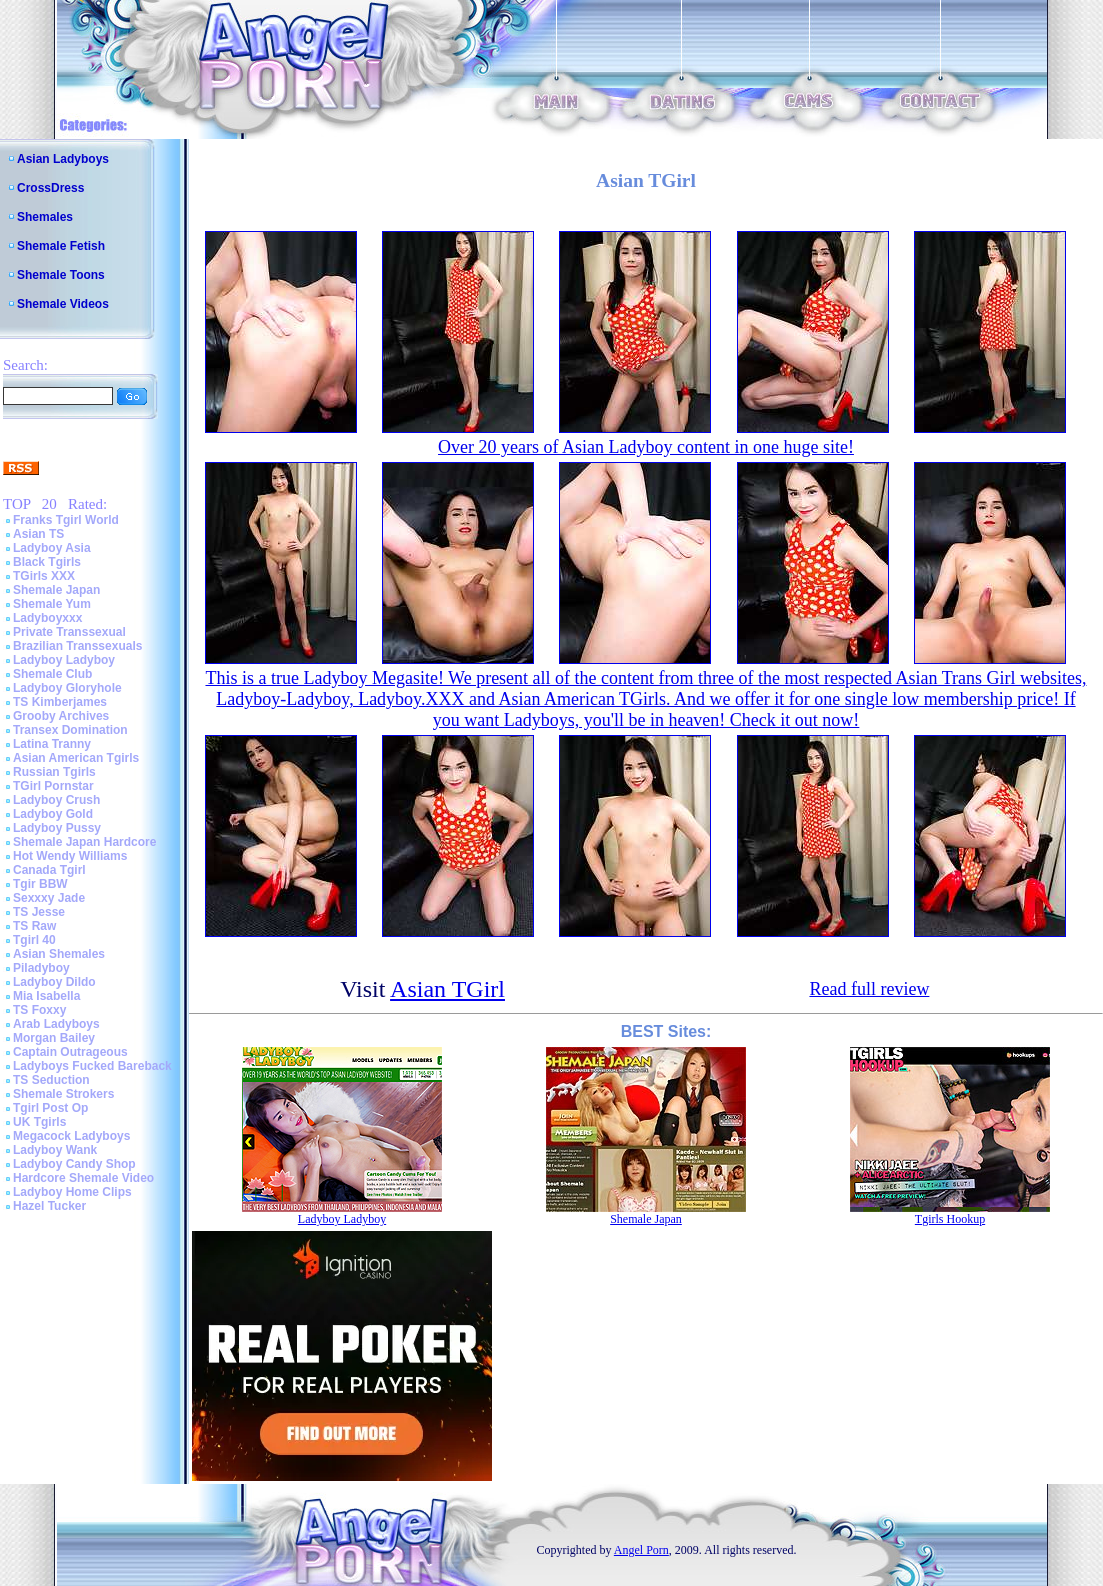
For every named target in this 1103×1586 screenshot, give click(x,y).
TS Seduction (51, 1080)
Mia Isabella (46, 996)
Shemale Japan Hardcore (84, 842)
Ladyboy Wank (55, 1150)
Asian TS (38, 534)
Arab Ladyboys (56, 1024)
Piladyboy (41, 968)
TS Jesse (39, 912)
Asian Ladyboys (63, 159)
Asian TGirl (447, 989)
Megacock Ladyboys (71, 1136)
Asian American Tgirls (76, 758)
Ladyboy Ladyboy (64, 660)
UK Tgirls (39, 1122)
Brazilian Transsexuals (77, 646)
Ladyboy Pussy (57, 828)
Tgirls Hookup (950, 1219)
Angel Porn (641, 1550)
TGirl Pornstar (53, 786)
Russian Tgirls (54, 772)
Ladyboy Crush (56, 800)
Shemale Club (52, 674)
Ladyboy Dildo (54, 982)
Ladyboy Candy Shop (74, 1164)
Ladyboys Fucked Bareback (92, 1066)
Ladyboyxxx (47, 618)
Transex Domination (70, 730)
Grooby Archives (61, 716)
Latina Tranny (52, 744)
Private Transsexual (69, 632)
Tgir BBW (40, 884)
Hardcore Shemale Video (83, 1178)
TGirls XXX (44, 576)
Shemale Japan (56, 590)
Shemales (45, 217)
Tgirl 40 (34, 940)
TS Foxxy (39, 1010)
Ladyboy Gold (53, 814)
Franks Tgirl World (66, 520)
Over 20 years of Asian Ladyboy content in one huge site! (646, 447)
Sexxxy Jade (49, 898)
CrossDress (50, 188)
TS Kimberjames (60, 702)
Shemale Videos (63, 304)
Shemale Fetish (61, 246)
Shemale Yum (52, 604)
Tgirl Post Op (50, 1108)
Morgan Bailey (54, 1038)
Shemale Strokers (63, 1094)
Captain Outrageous (70, 1052)
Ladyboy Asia (52, 548)
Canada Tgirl (49, 870)
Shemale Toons (61, 275)
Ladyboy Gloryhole (67, 688)
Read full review (869, 989)
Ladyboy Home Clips (72, 1192)
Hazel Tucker (49, 1206)
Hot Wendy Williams (70, 856)
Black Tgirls (47, 562)
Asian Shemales (59, 954)
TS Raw (34, 926)
